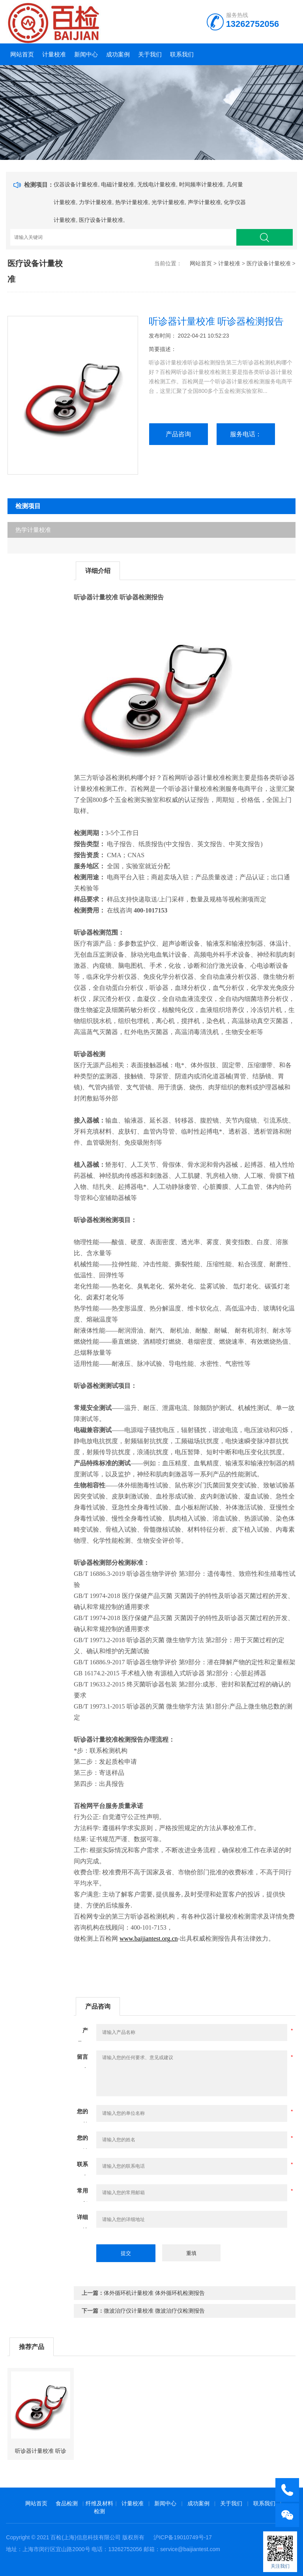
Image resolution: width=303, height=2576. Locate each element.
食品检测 (67, 2503)
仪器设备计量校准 (76, 184)
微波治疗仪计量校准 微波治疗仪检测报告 (154, 2311)
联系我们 (182, 54)
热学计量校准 (131, 202)
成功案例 (118, 54)
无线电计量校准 (156, 184)
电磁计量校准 (117, 184)
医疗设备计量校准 (101, 220)
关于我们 (150, 54)
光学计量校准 (168, 202)
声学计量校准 (204, 202)
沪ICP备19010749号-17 (182, 2537)
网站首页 (22, 54)
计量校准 (54, 54)
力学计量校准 (95, 202)
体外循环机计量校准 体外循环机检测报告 (154, 2293)
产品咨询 (178, 434)
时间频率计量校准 (201, 184)
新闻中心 (86, 54)
